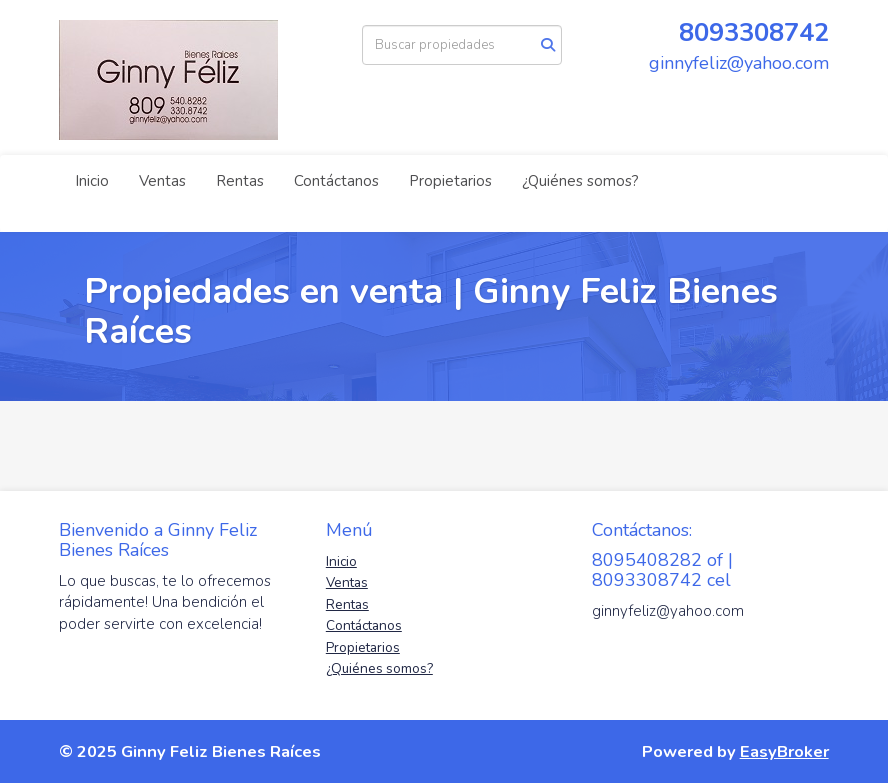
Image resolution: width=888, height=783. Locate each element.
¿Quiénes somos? (580, 181)
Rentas (240, 181)
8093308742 (754, 32)
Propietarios (450, 181)
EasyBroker (784, 751)
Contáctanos (336, 181)
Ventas (162, 181)
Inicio (92, 181)
